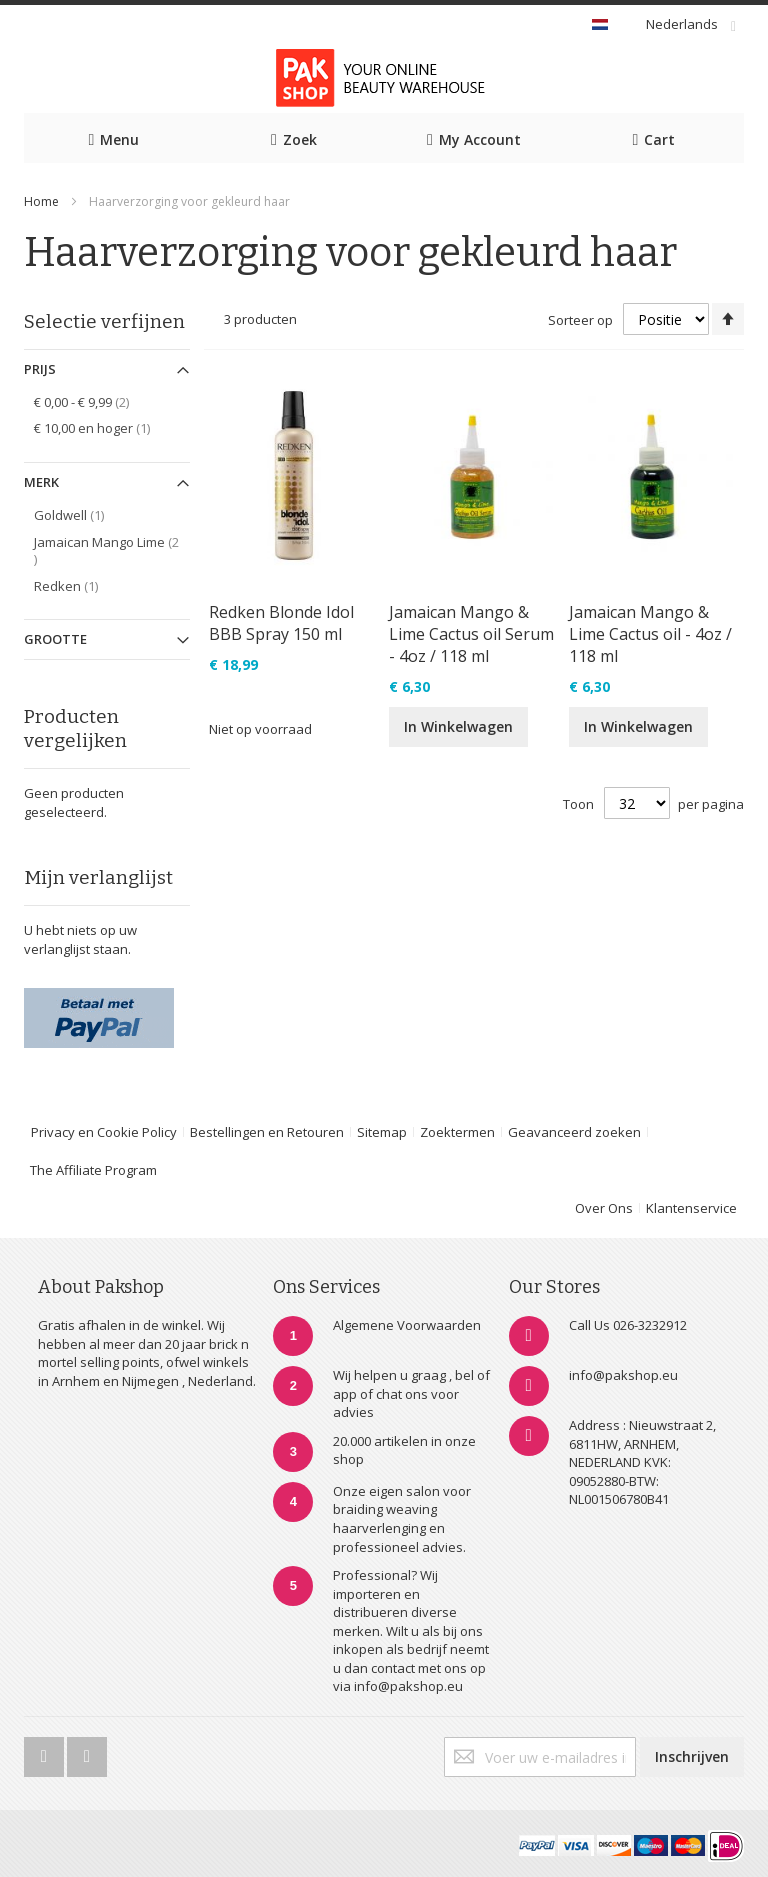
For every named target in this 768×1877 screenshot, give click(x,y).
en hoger (103, 427)
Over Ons (604, 1208)
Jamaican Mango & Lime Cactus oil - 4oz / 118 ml (650, 634)
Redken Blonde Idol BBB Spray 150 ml (281, 623)
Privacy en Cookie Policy (104, 1132)
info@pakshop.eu (623, 1375)
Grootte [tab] (55, 639)
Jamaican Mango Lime (106, 550)
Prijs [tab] (40, 369)
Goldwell (80, 514)
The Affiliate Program (93, 1170)
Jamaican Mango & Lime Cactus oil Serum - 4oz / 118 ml (471, 634)
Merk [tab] (41, 482)
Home (41, 201)
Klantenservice (691, 1208)
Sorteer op (580, 320)
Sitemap (382, 1132)
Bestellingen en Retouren (267, 1132)
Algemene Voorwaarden (407, 1325)
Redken (77, 585)
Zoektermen (457, 1132)
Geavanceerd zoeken (574, 1132)
